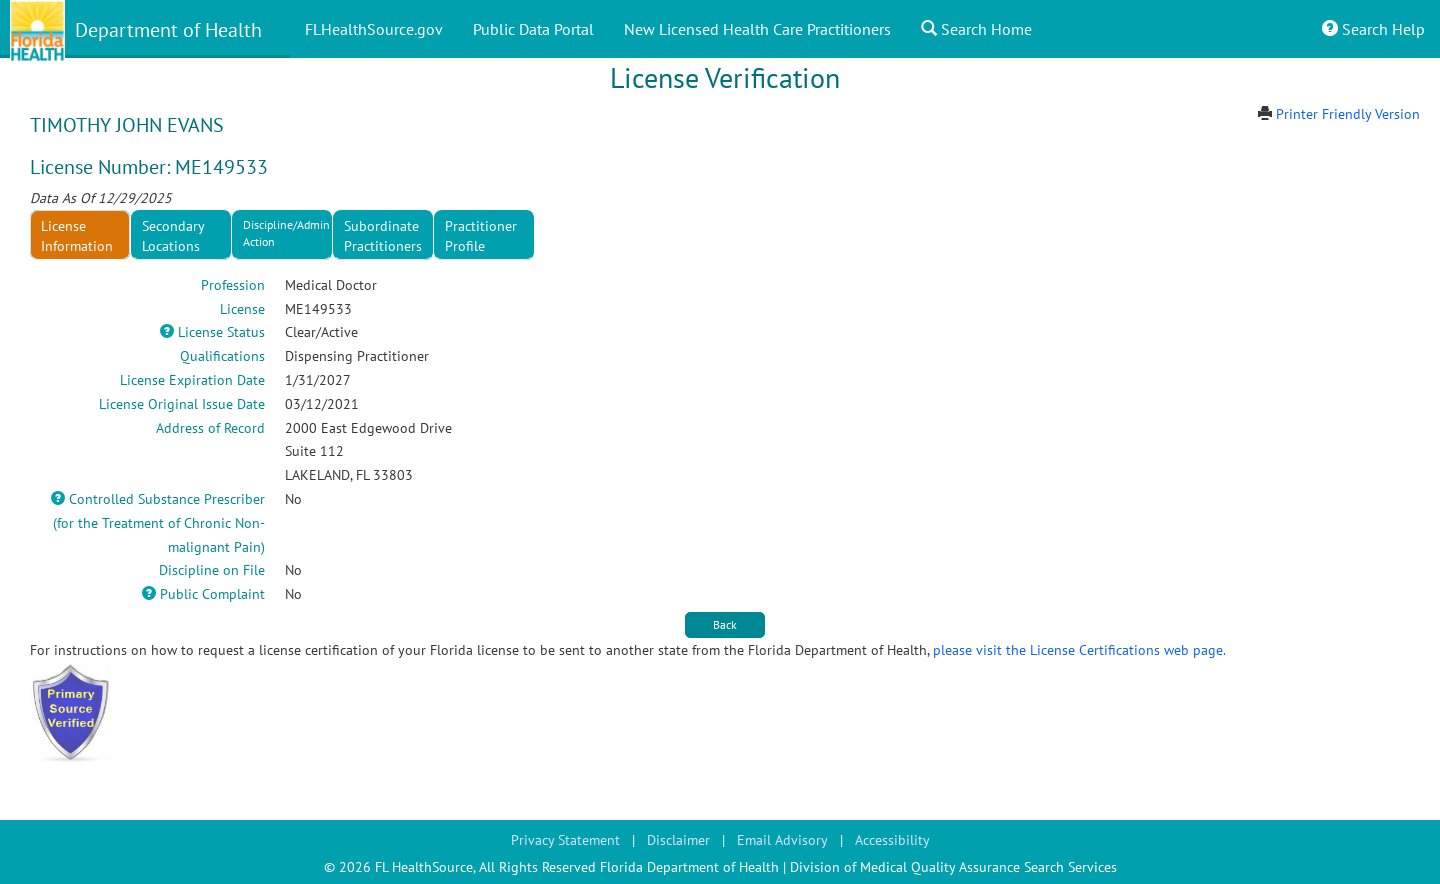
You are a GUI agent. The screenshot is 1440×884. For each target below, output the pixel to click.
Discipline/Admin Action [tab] (286, 233)
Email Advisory (782, 840)
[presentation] (484, 235)
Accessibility (892, 840)
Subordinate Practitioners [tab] (383, 236)
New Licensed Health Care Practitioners (757, 29)
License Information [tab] (77, 236)
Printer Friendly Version (1348, 114)
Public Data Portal (533, 29)
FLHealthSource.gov (374, 29)
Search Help (1373, 29)
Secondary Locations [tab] (173, 236)
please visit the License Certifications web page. (1079, 650)
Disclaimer (678, 840)
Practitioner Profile (481, 236)
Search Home (976, 29)
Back (725, 624)
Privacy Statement (565, 840)
